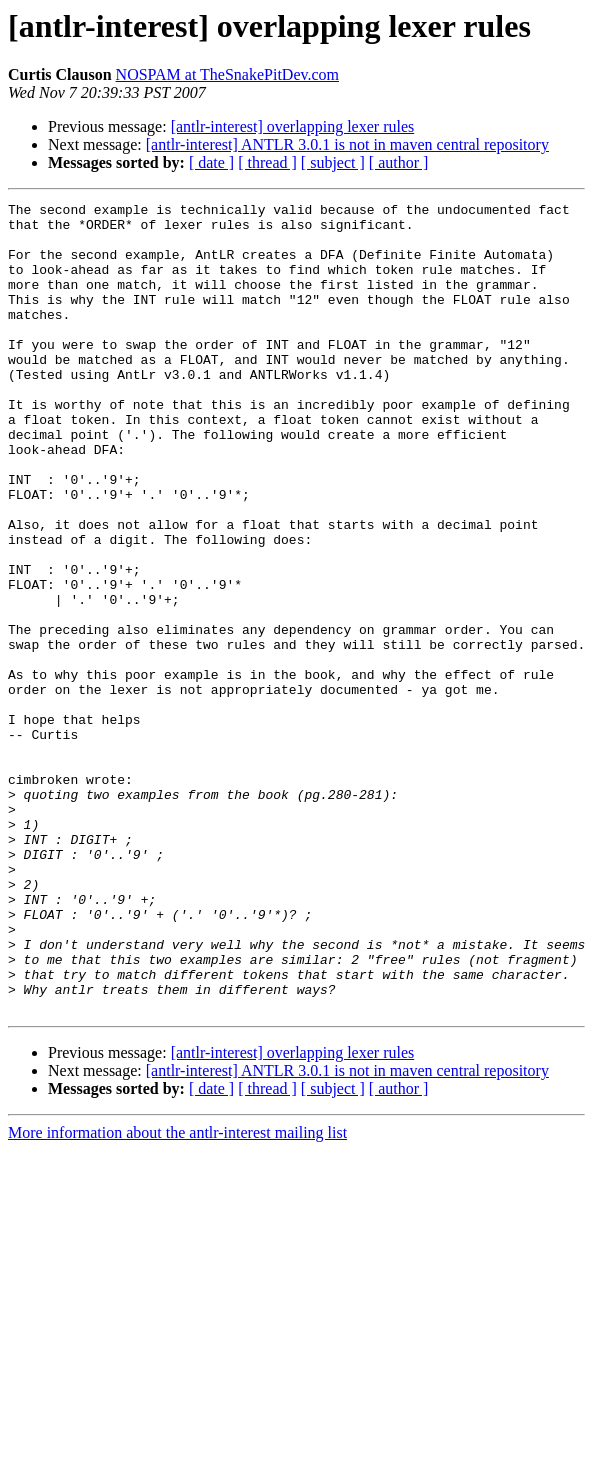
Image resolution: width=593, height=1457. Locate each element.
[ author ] (399, 162)
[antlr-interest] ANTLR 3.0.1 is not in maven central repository (347, 144)
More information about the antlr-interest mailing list (177, 1294)
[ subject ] (333, 162)
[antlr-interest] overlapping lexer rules (293, 126)
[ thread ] (267, 162)
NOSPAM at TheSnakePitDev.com (227, 74)
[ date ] (211, 162)
